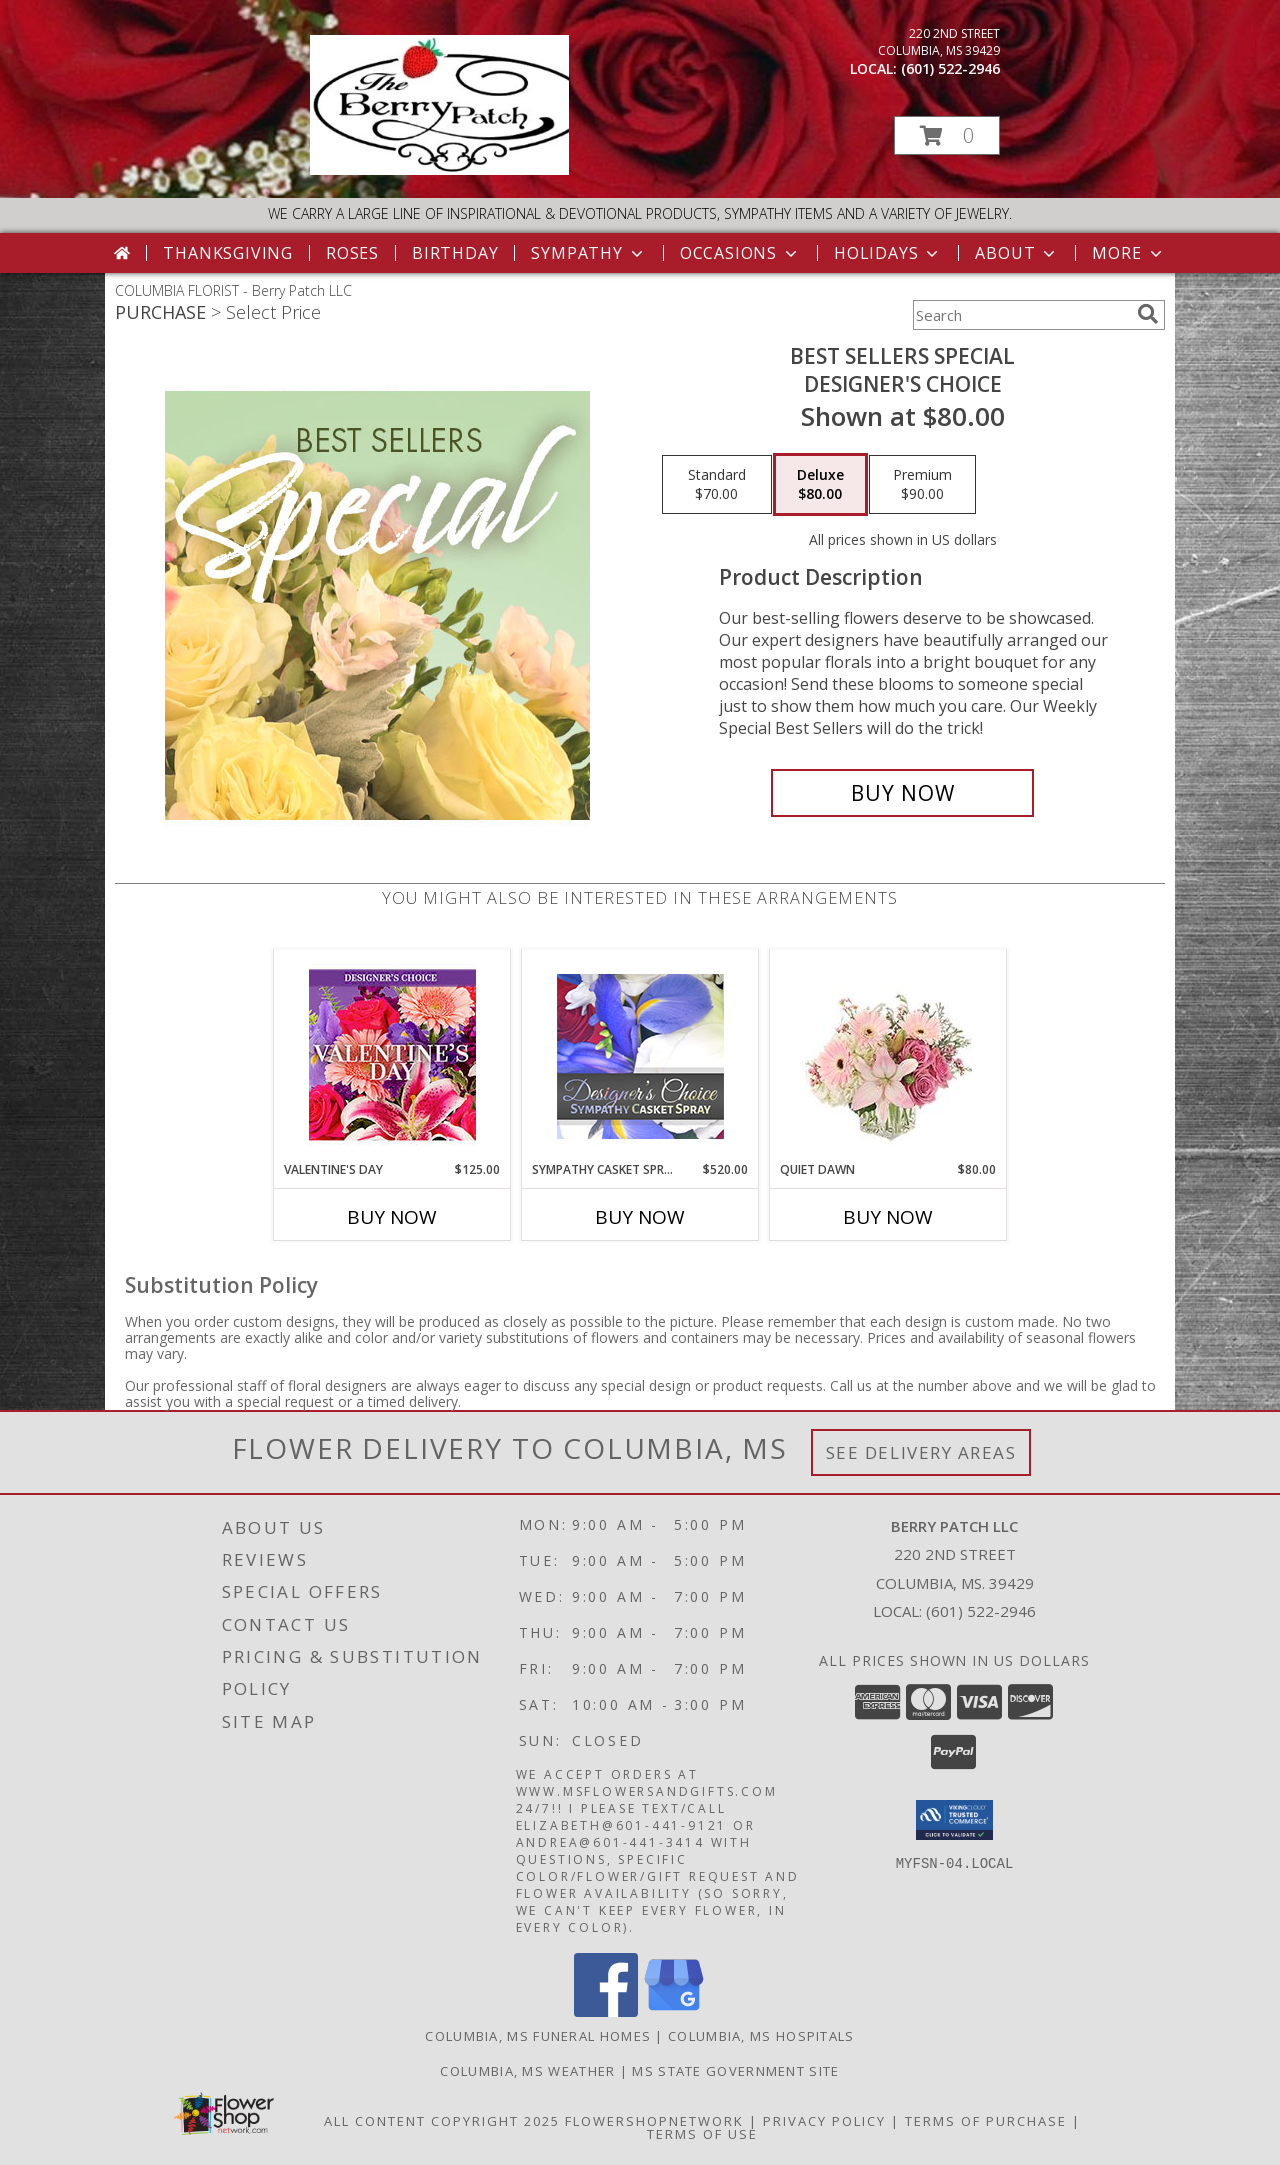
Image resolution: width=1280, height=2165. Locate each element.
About (1017, 253)
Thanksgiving (228, 253)
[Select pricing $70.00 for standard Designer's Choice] (717, 485)
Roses (352, 253)
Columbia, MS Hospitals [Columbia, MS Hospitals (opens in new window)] (761, 2036)
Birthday (455, 253)
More (1128, 253)
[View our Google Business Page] (674, 2011)
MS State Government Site (735, 2071)
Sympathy (588, 253)
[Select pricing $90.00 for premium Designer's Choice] (922, 485)
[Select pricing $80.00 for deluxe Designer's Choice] (820, 485)
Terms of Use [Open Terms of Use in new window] (702, 2134)
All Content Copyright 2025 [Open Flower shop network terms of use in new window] (442, 2121)
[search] (1148, 314)
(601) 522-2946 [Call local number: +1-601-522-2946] (950, 68)
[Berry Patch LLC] (439, 169)
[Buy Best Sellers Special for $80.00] (902, 793)
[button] (947, 135)
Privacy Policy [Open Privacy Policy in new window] (824, 2121)
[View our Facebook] (606, 2011)
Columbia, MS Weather (527, 2071)
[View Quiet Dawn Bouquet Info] (888, 1055)
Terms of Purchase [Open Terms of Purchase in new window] (986, 2121)
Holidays (888, 253)
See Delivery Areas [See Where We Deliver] (921, 1452)
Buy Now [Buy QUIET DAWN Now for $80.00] (888, 1217)
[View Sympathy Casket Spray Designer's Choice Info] (640, 1055)
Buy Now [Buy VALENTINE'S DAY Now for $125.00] (392, 1217)
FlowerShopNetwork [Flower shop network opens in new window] (654, 2121)
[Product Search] (1021, 315)
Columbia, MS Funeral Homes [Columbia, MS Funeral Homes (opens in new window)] (538, 2036)
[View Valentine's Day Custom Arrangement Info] (392, 1055)
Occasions (740, 253)
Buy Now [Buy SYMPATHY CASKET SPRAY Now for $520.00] (640, 1217)
